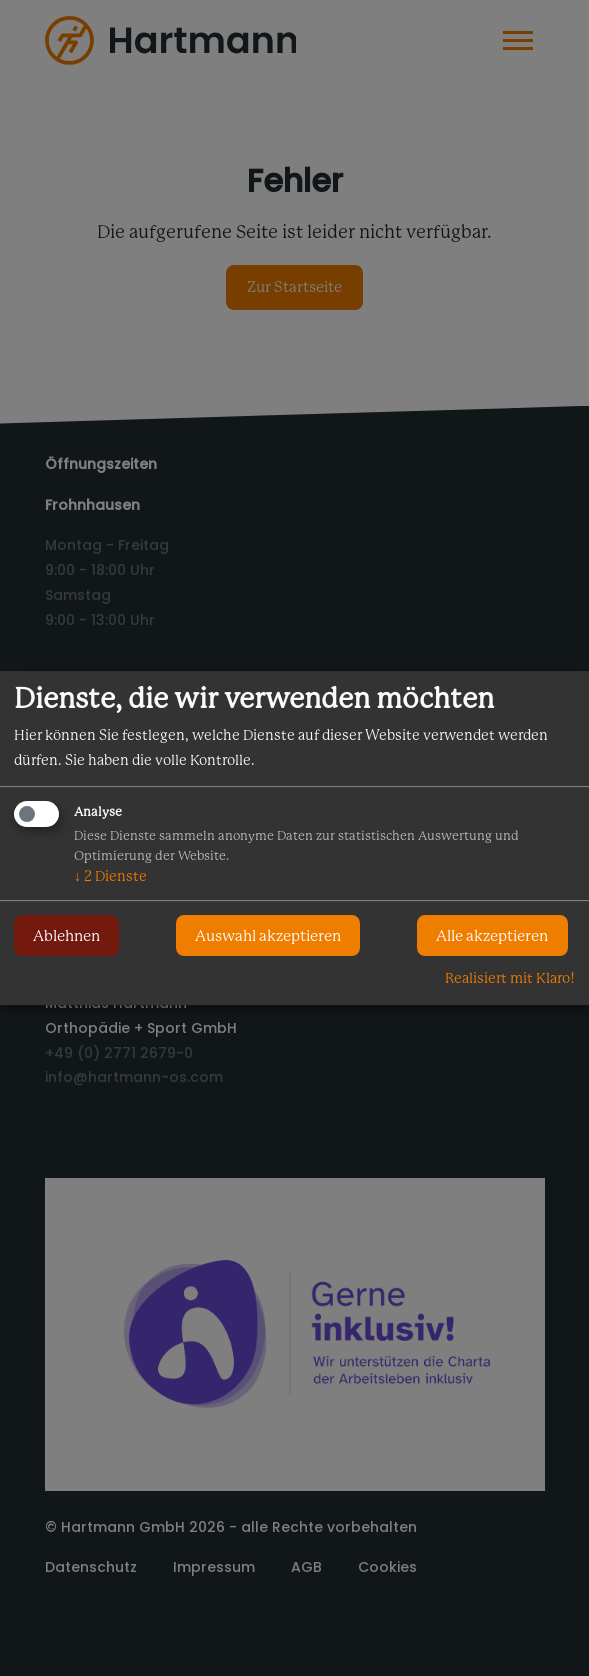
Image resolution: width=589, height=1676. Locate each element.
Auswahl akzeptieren (268, 936)
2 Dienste (110, 876)
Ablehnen (66, 936)
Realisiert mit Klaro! (510, 978)
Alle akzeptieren (492, 936)
